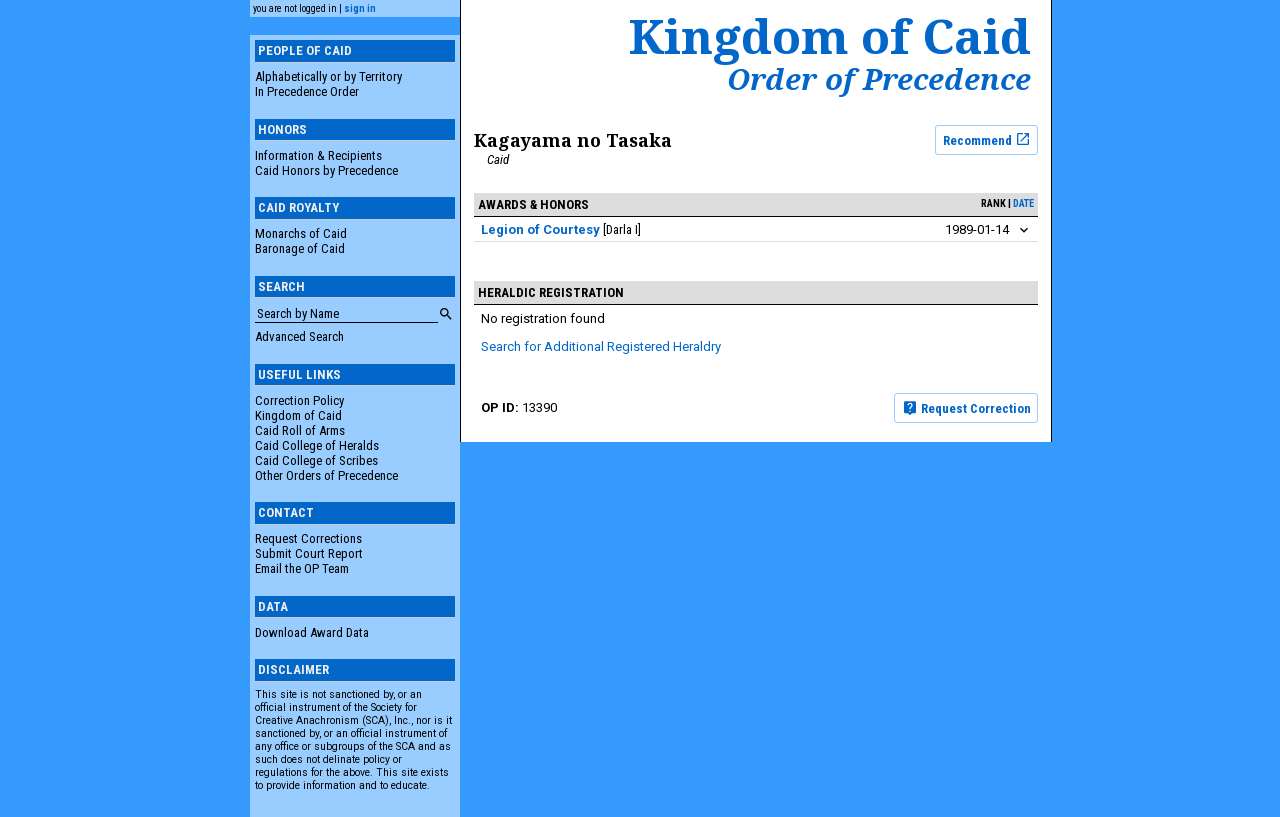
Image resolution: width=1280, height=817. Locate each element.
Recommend (987, 139)
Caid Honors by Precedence (326, 170)
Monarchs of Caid (301, 233)
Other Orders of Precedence (326, 475)
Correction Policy (299, 400)
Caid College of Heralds (317, 445)
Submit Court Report (309, 553)
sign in (360, 8)
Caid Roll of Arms (300, 430)
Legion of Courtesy (540, 229)
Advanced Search (299, 336)
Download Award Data (312, 632)
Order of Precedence (879, 79)
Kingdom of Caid (298, 415)
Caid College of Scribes (316, 460)
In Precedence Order (307, 91)
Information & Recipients (318, 155)
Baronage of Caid (300, 248)
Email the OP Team (302, 568)
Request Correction (966, 408)
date (1023, 203)
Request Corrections (308, 538)
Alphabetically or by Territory (328, 76)
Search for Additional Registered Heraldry (601, 346)
